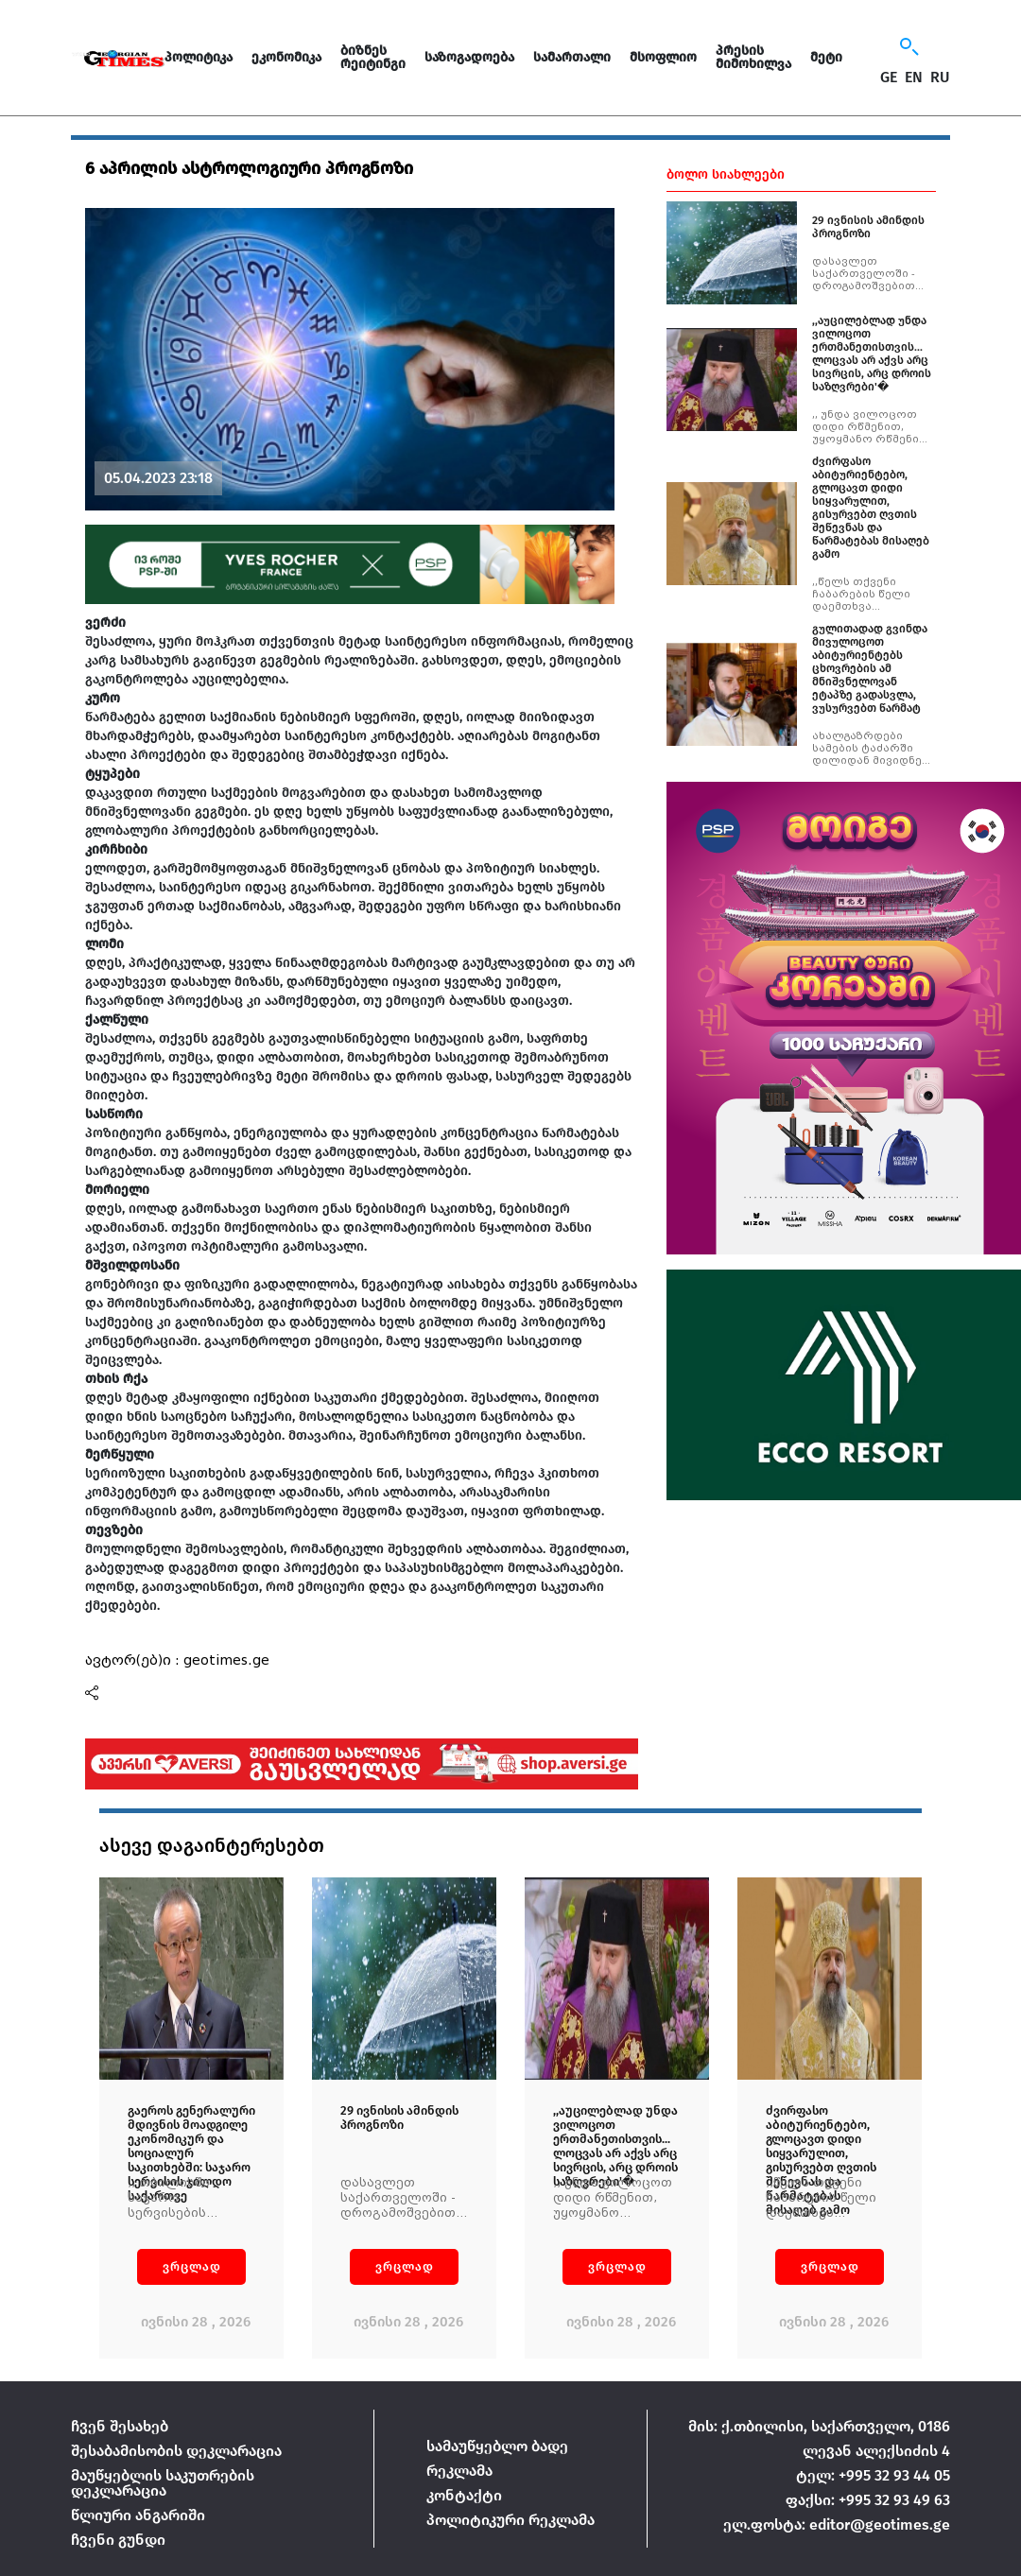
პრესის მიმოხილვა (753, 57)
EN (914, 77)
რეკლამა (459, 2471)
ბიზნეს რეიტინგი (373, 57)
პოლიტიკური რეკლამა (510, 2520)
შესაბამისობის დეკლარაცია (176, 2451)
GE (888, 77)
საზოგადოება (469, 57)
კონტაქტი (464, 2495)
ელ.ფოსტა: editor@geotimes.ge (836, 2524)
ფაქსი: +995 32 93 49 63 (868, 2500)
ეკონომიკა (286, 57)
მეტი (826, 57)
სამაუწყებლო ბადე (497, 2446)
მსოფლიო (663, 57)
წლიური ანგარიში (138, 2515)
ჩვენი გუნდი (118, 2540)
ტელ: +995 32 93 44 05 (873, 2475)
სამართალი (572, 57)
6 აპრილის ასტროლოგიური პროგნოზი (249, 168)
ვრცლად (192, 2266)
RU (940, 77)
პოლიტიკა (198, 57)
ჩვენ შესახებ (119, 2426)
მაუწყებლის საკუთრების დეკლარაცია (162, 2482)
